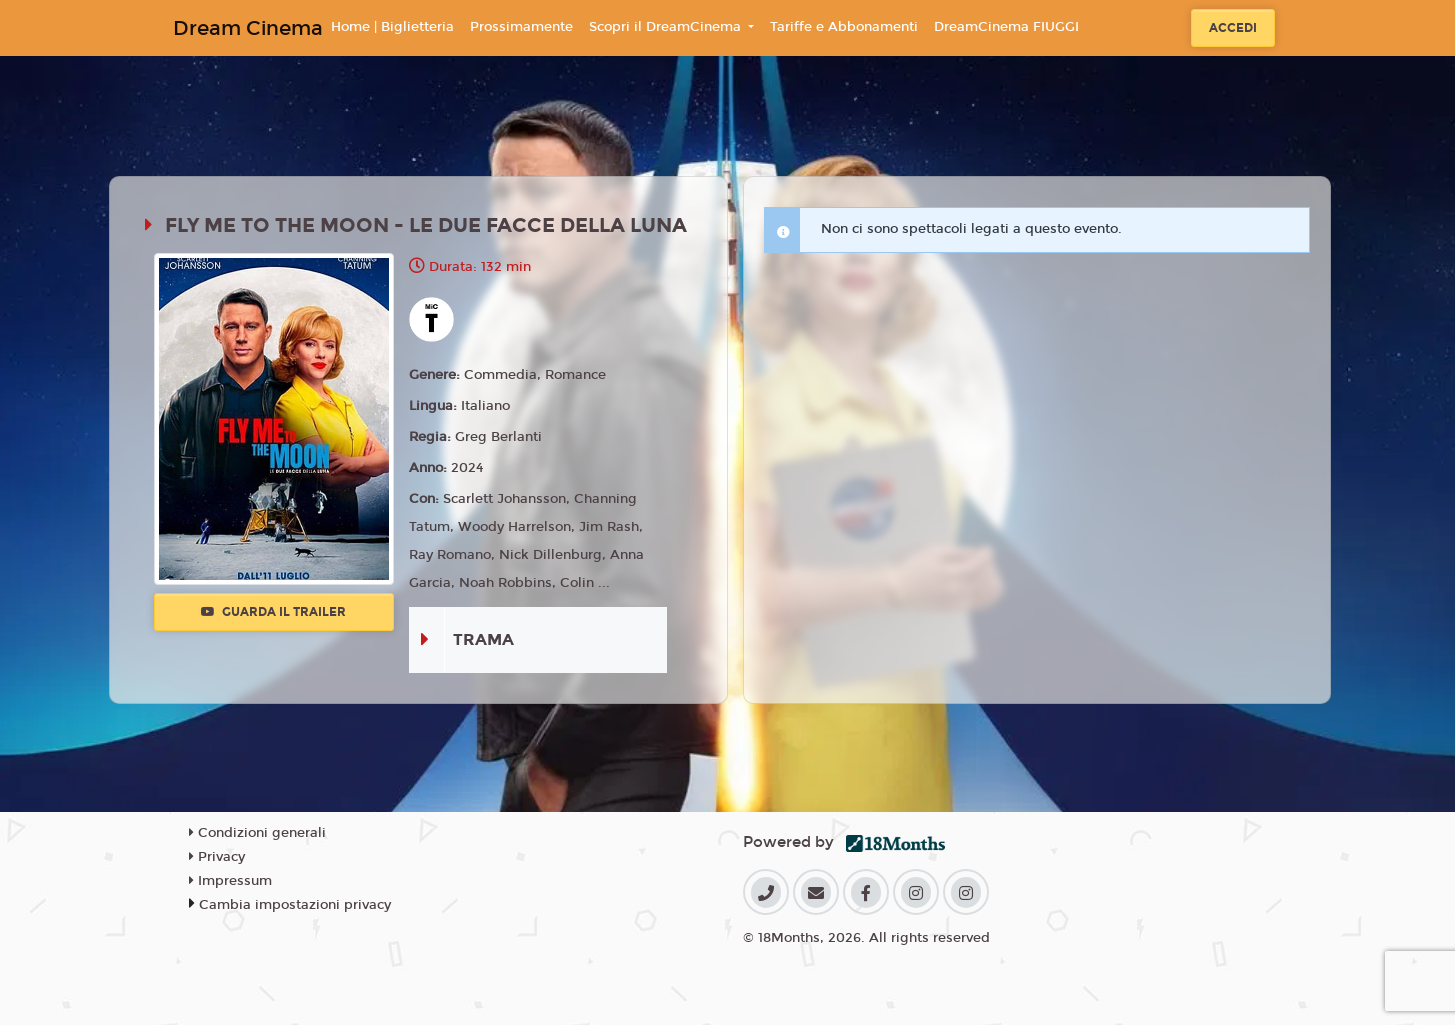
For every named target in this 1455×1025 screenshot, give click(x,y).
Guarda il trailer (273, 612)
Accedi (1233, 28)
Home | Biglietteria (392, 27)
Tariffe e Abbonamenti (844, 27)
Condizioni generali (257, 833)
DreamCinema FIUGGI (1006, 27)
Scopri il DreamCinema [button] (667, 27)
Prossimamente (521, 27)
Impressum (230, 881)
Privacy (217, 857)
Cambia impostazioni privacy (295, 905)
